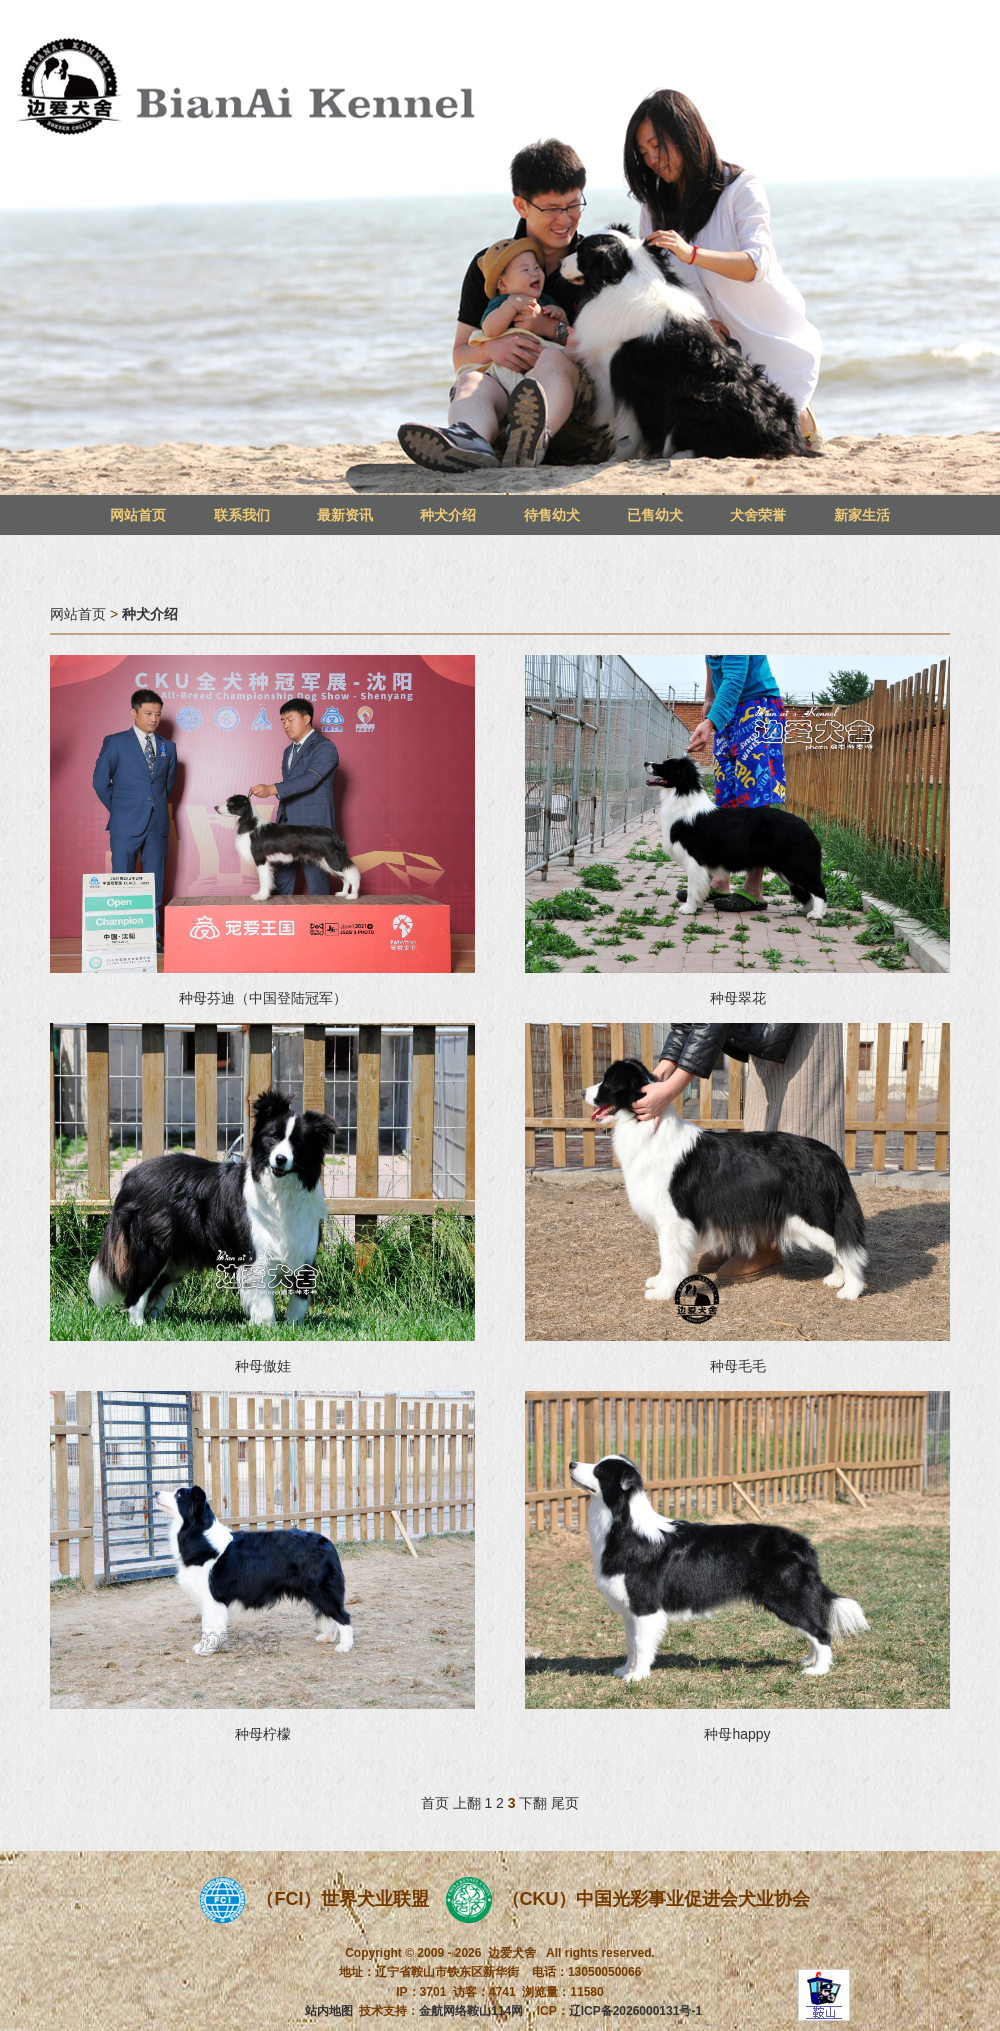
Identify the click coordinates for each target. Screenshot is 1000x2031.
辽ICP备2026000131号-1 (635, 2011)
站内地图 (329, 2011)
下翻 (533, 1803)
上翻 (467, 1803)
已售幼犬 (655, 515)
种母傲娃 (263, 1366)
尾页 (565, 1803)
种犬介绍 (448, 515)
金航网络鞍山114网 (471, 2011)
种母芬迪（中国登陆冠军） (263, 998)
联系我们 (242, 515)
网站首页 (138, 515)
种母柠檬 (263, 1734)
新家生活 (862, 515)
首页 (435, 1803)
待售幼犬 (552, 515)
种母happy (737, 1734)
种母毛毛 (738, 1366)
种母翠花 (738, 998)
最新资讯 (345, 515)
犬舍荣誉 (758, 515)
